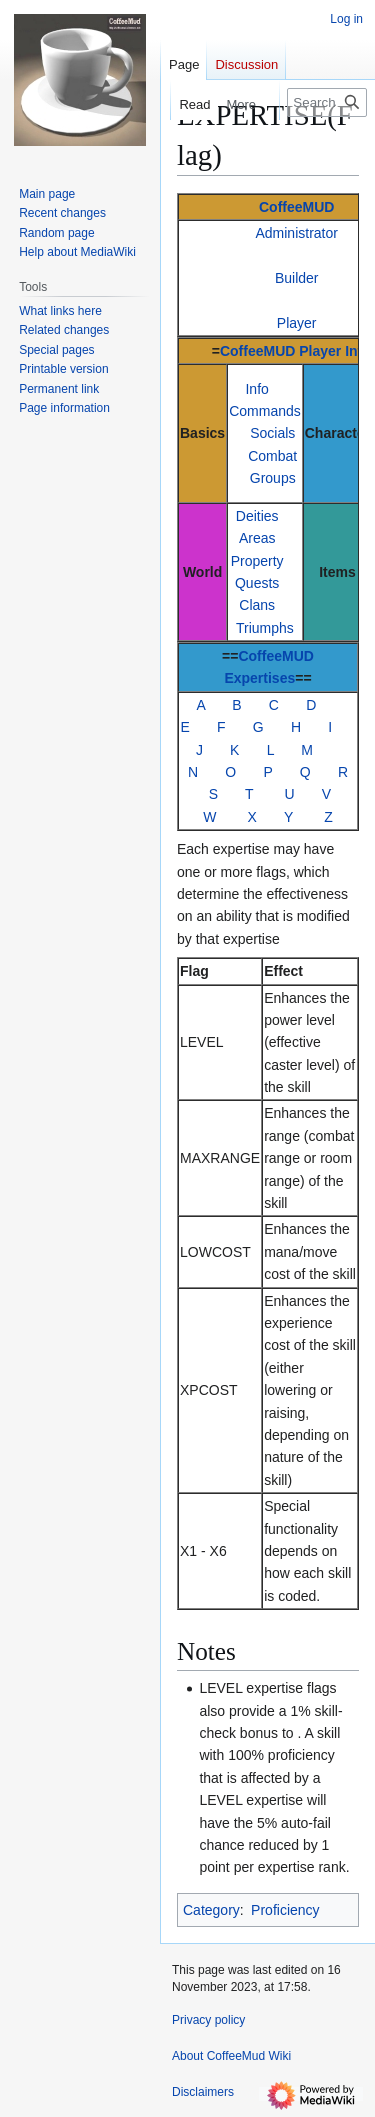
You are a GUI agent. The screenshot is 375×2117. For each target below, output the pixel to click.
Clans (257, 605)
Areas (257, 538)
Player (297, 323)
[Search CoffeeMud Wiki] (327, 102)
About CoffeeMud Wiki (231, 2056)
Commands (265, 411)
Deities (257, 516)
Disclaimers (203, 2092)
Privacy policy (208, 2020)
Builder (297, 278)
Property (257, 561)
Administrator (296, 233)
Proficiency (285, 1910)
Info (256, 389)
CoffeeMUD (296, 207)
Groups (273, 478)
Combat (272, 456)
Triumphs (265, 628)
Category (211, 1910)
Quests (257, 583)
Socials (272, 433)
